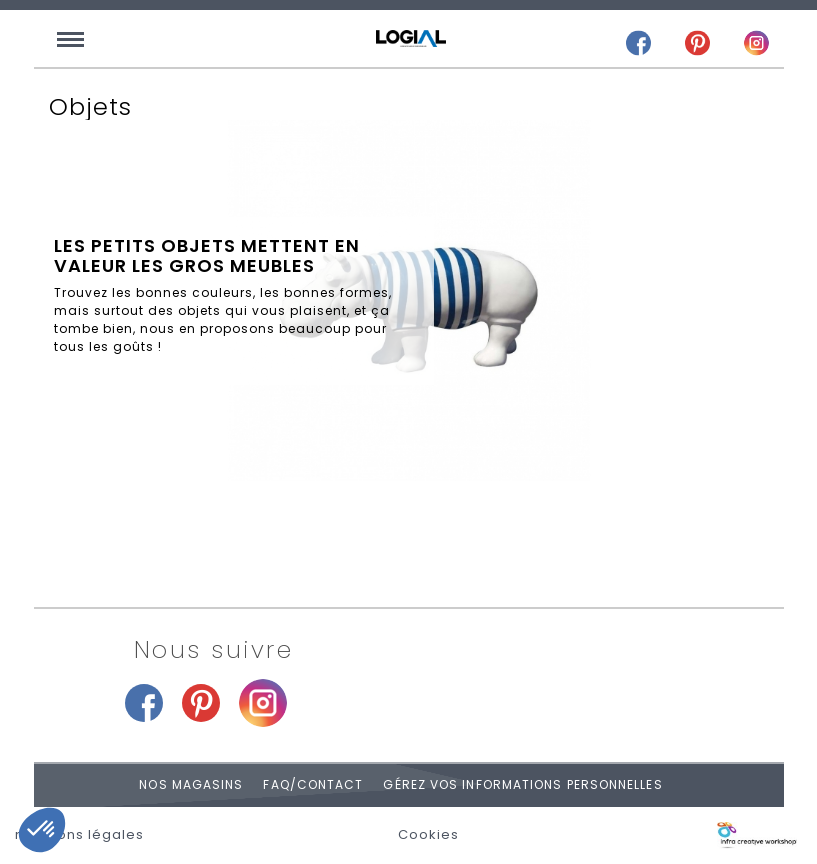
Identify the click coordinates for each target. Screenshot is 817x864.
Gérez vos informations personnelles (522, 784)
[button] (42, 830)
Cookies (428, 835)
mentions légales (79, 835)
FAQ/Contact (313, 784)
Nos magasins (191, 784)
